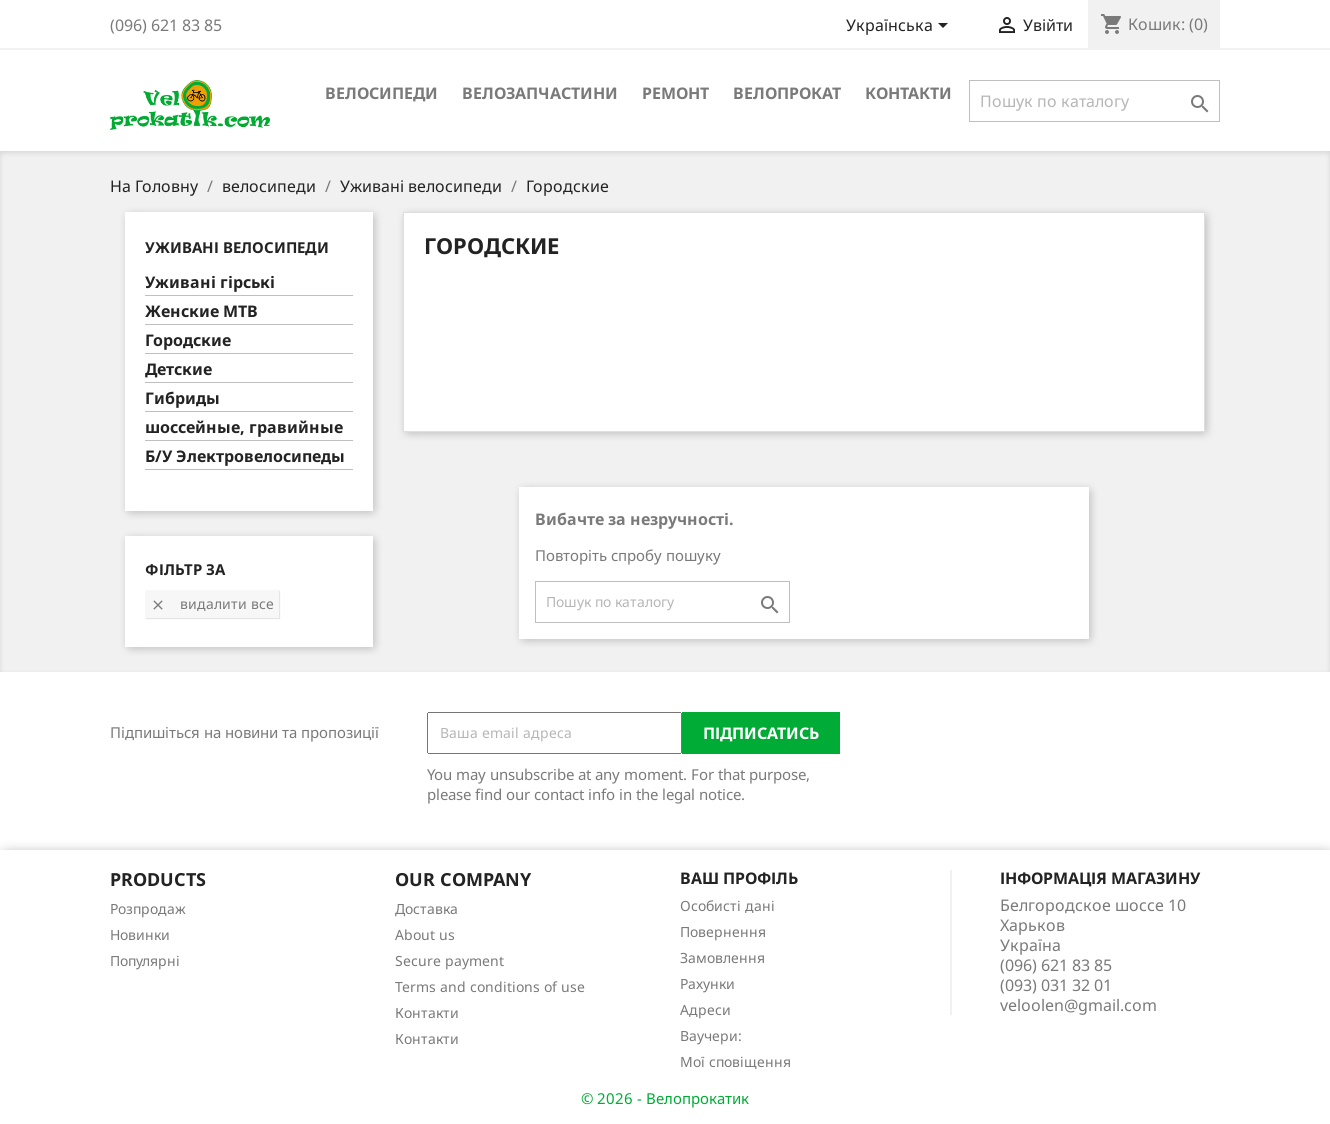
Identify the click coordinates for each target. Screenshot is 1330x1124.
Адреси (705, 1009)
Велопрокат (787, 93)
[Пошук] (1094, 101)
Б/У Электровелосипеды (245, 456)
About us (425, 934)
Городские (188, 340)
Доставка (426, 908)
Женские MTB (201, 311)
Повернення (723, 931)
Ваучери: (711, 1035)
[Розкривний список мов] (900, 27)
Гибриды (182, 398)
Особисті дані (727, 905)
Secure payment (449, 960)
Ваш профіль (739, 878)
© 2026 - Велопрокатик (665, 1098)
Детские (178, 369)
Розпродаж (148, 908)
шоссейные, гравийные (244, 427)
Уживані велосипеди (237, 247)
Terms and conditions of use (490, 986)
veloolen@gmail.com (1078, 1005)
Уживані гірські (210, 282)
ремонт (675, 93)
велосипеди (381, 93)
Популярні (145, 960)
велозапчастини (540, 93)
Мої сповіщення (735, 1061)
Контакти (908, 93)
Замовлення (722, 957)
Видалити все (212, 603)
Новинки (140, 934)
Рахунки (707, 983)
